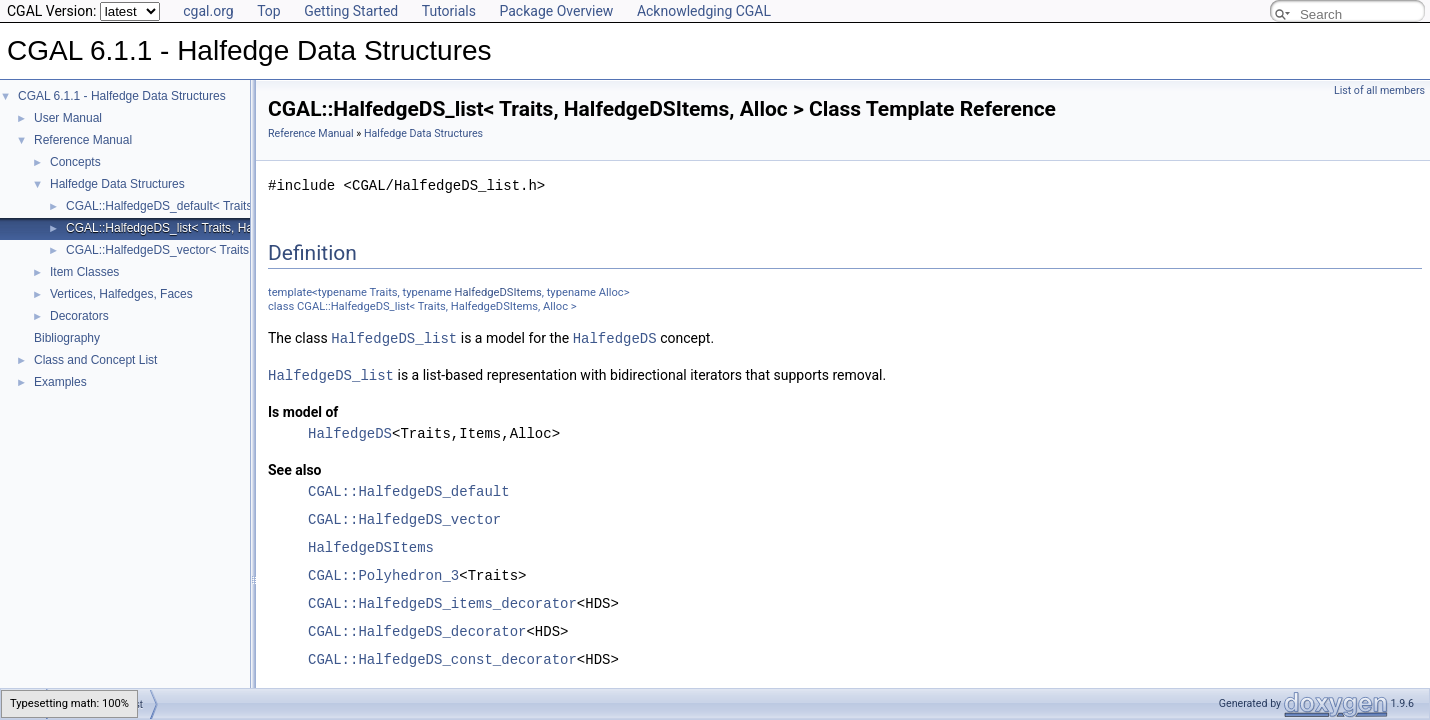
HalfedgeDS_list (394, 337)
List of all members (1379, 90)
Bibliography (67, 338)
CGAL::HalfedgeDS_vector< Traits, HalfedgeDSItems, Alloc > (229, 250)
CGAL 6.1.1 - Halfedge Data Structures (122, 96)
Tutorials (449, 11)
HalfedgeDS (615, 337)
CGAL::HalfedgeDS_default (409, 489)
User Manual (68, 118)
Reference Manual (83, 140)
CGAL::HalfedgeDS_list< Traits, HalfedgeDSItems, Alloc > (220, 228)
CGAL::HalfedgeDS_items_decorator (442, 601)
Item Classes (84, 272)
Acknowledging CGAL (704, 11)
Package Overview (556, 11)
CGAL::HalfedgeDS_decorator (417, 629)
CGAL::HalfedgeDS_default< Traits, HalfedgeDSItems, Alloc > (231, 206)
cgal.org (208, 11)
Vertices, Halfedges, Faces (121, 294)
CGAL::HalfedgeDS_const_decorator (442, 657)
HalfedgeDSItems (498, 292)
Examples (60, 382)
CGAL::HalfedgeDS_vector (404, 517)
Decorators (79, 316)
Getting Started (351, 11)
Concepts (75, 162)
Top (269, 11)
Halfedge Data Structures (117, 184)
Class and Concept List (95, 360)
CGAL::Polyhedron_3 (383, 573)
